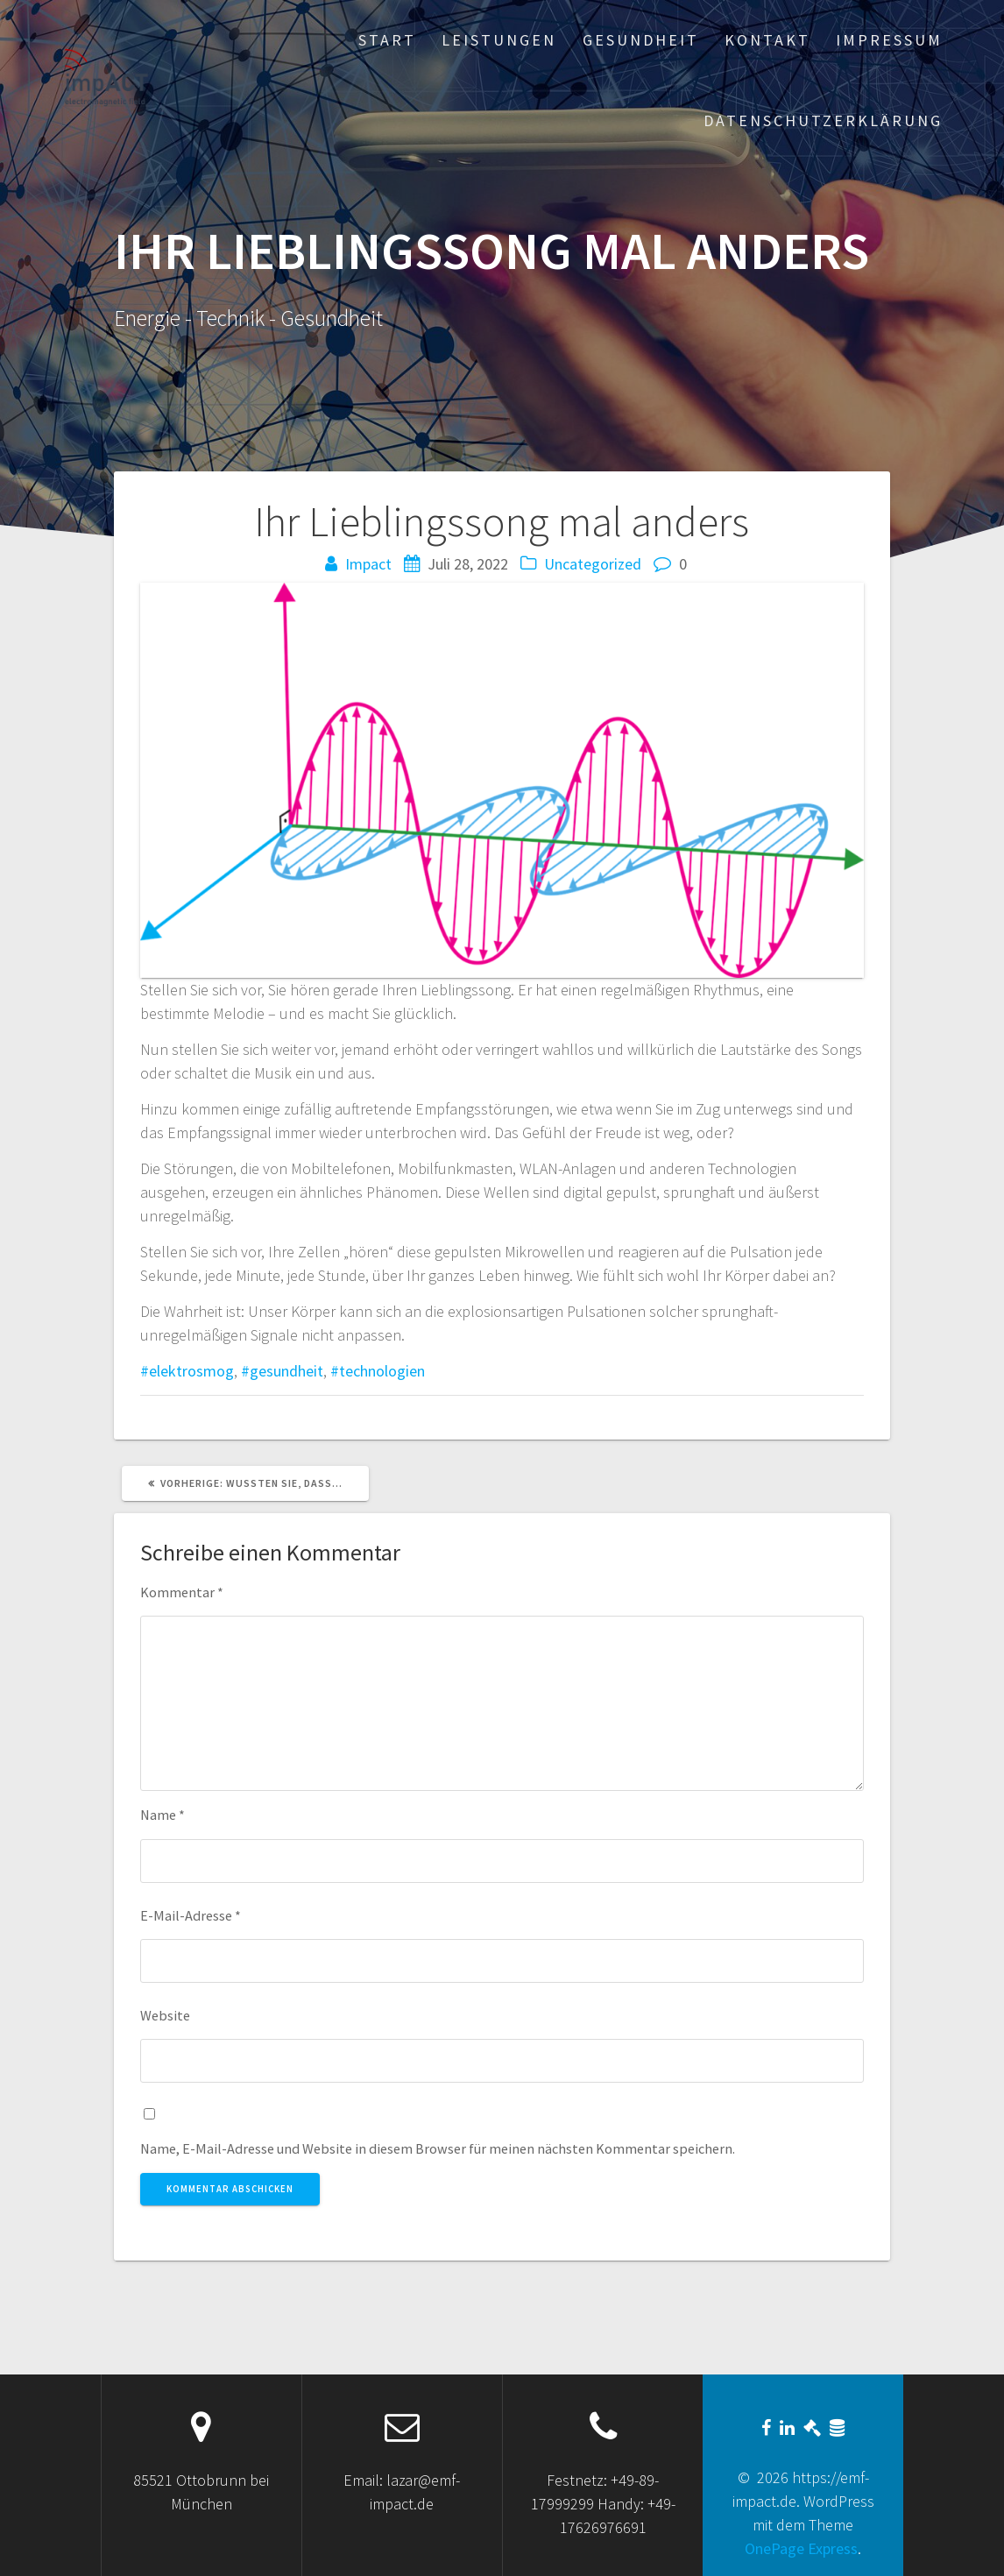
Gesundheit (641, 40)
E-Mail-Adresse (190, 1915)
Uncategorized (592, 564)
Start (387, 40)
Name (162, 1814)
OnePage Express (801, 2548)
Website (165, 2015)
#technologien (377, 1371)
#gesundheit (282, 1371)
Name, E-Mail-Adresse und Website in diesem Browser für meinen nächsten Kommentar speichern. (437, 2148)
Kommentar (181, 1592)
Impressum (889, 40)
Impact (368, 564)
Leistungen (499, 40)
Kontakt (767, 40)
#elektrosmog (187, 1371)
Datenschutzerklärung (823, 120)
